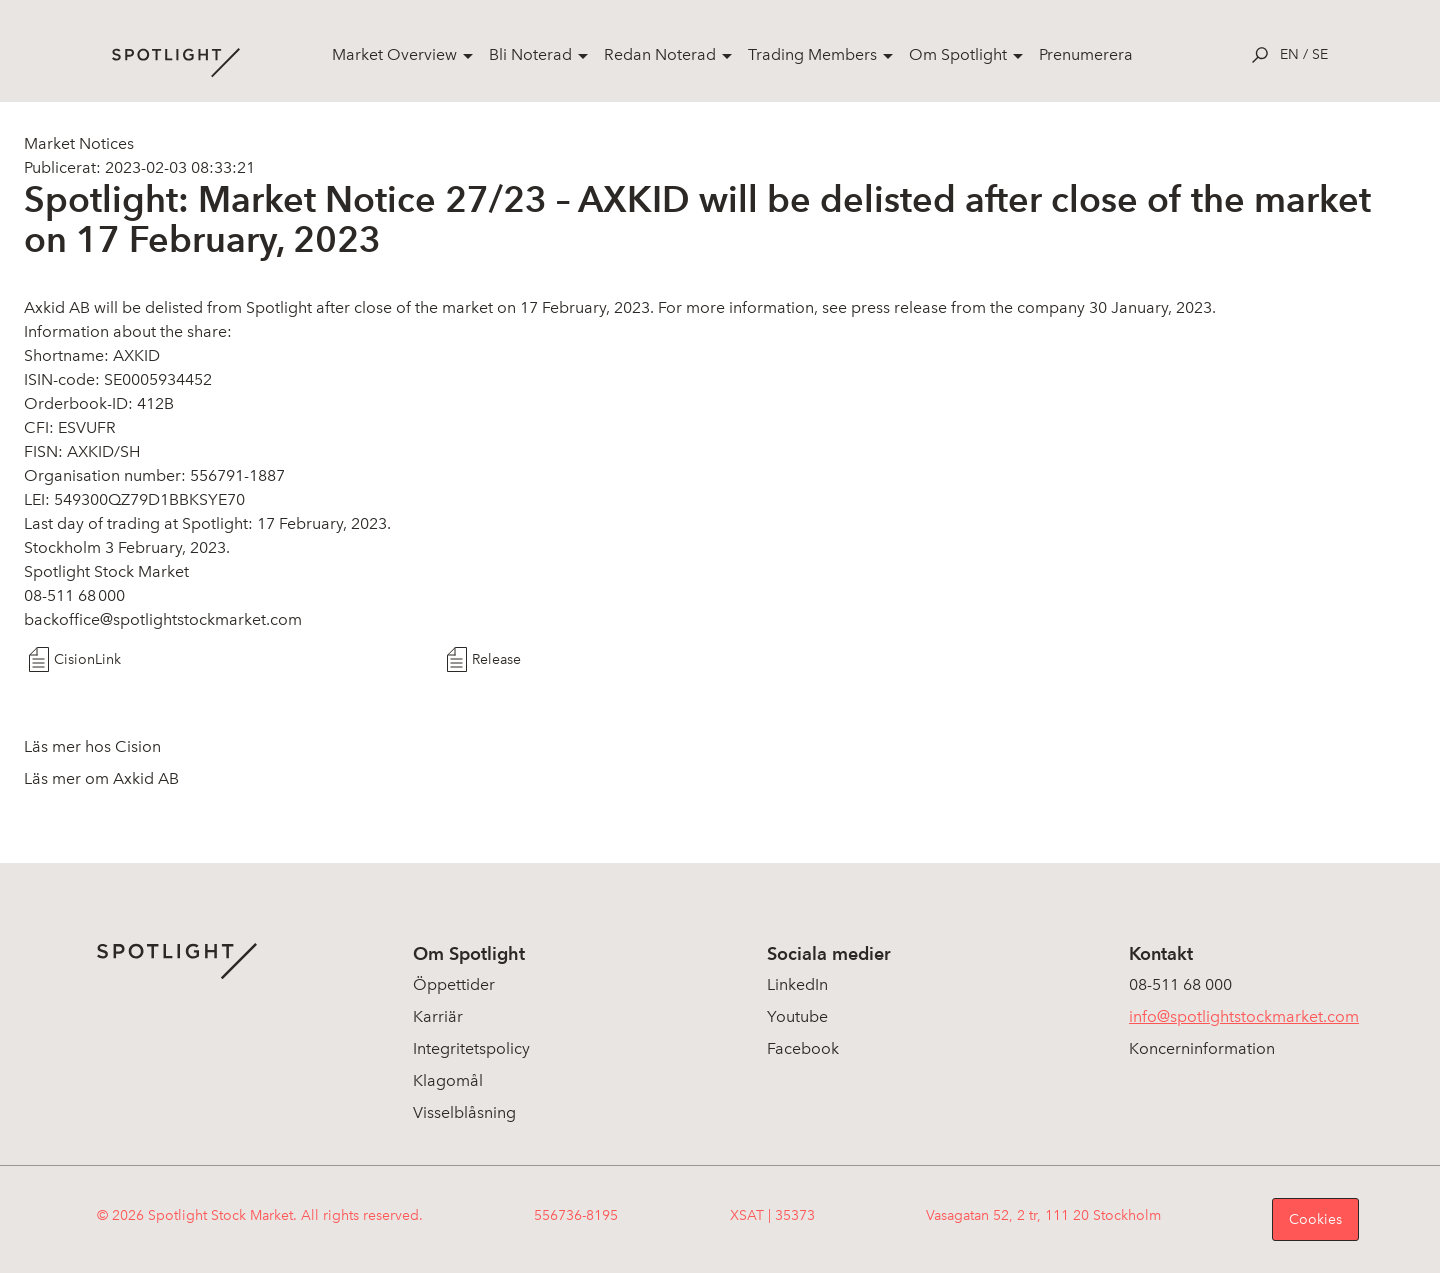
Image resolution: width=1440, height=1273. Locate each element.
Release (496, 659)
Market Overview (394, 54)
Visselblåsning (464, 1112)
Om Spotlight (958, 54)
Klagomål (448, 1080)
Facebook (803, 1048)
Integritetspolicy (471, 1048)
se (1320, 54)
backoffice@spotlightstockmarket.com (163, 619)
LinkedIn (797, 984)
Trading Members (812, 54)
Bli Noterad (530, 54)
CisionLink (87, 659)
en (1289, 54)
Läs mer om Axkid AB (101, 778)
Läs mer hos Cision (92, 746)
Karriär (438, 1016)
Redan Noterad (660, 54)
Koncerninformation (1202, 1048)
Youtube (797, 1016)
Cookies (1315, 1219)
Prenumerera (1086, 54)
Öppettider (454, 984)
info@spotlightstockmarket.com (1244, 1016)
